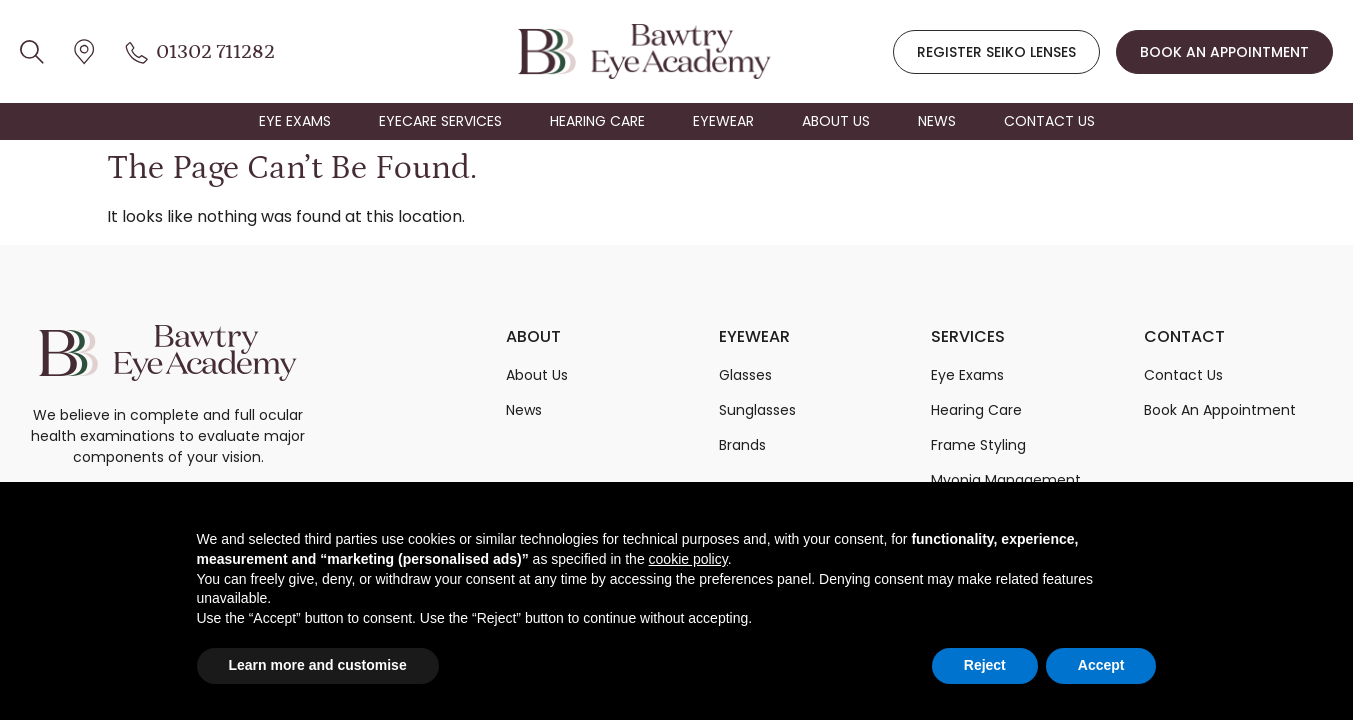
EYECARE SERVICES (440, 121)
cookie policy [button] (688, 559)
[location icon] (32, 51)
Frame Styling (978, 445)
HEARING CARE (597, 121)
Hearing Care (976, 410)
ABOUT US (836, 121)
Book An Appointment (1220, 410)
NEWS (937, 121)
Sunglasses (757, 410)
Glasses (745, 375)
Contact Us (1183, 375)
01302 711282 (215, 52)
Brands (742, 445)
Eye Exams (967, 375)
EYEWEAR (723, 121)
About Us (537, 375)
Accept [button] (1101, 665)
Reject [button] (985, 665)
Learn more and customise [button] (318, 665)
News (524, 410)
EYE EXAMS (295, 121)
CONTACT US (1049, 121)
